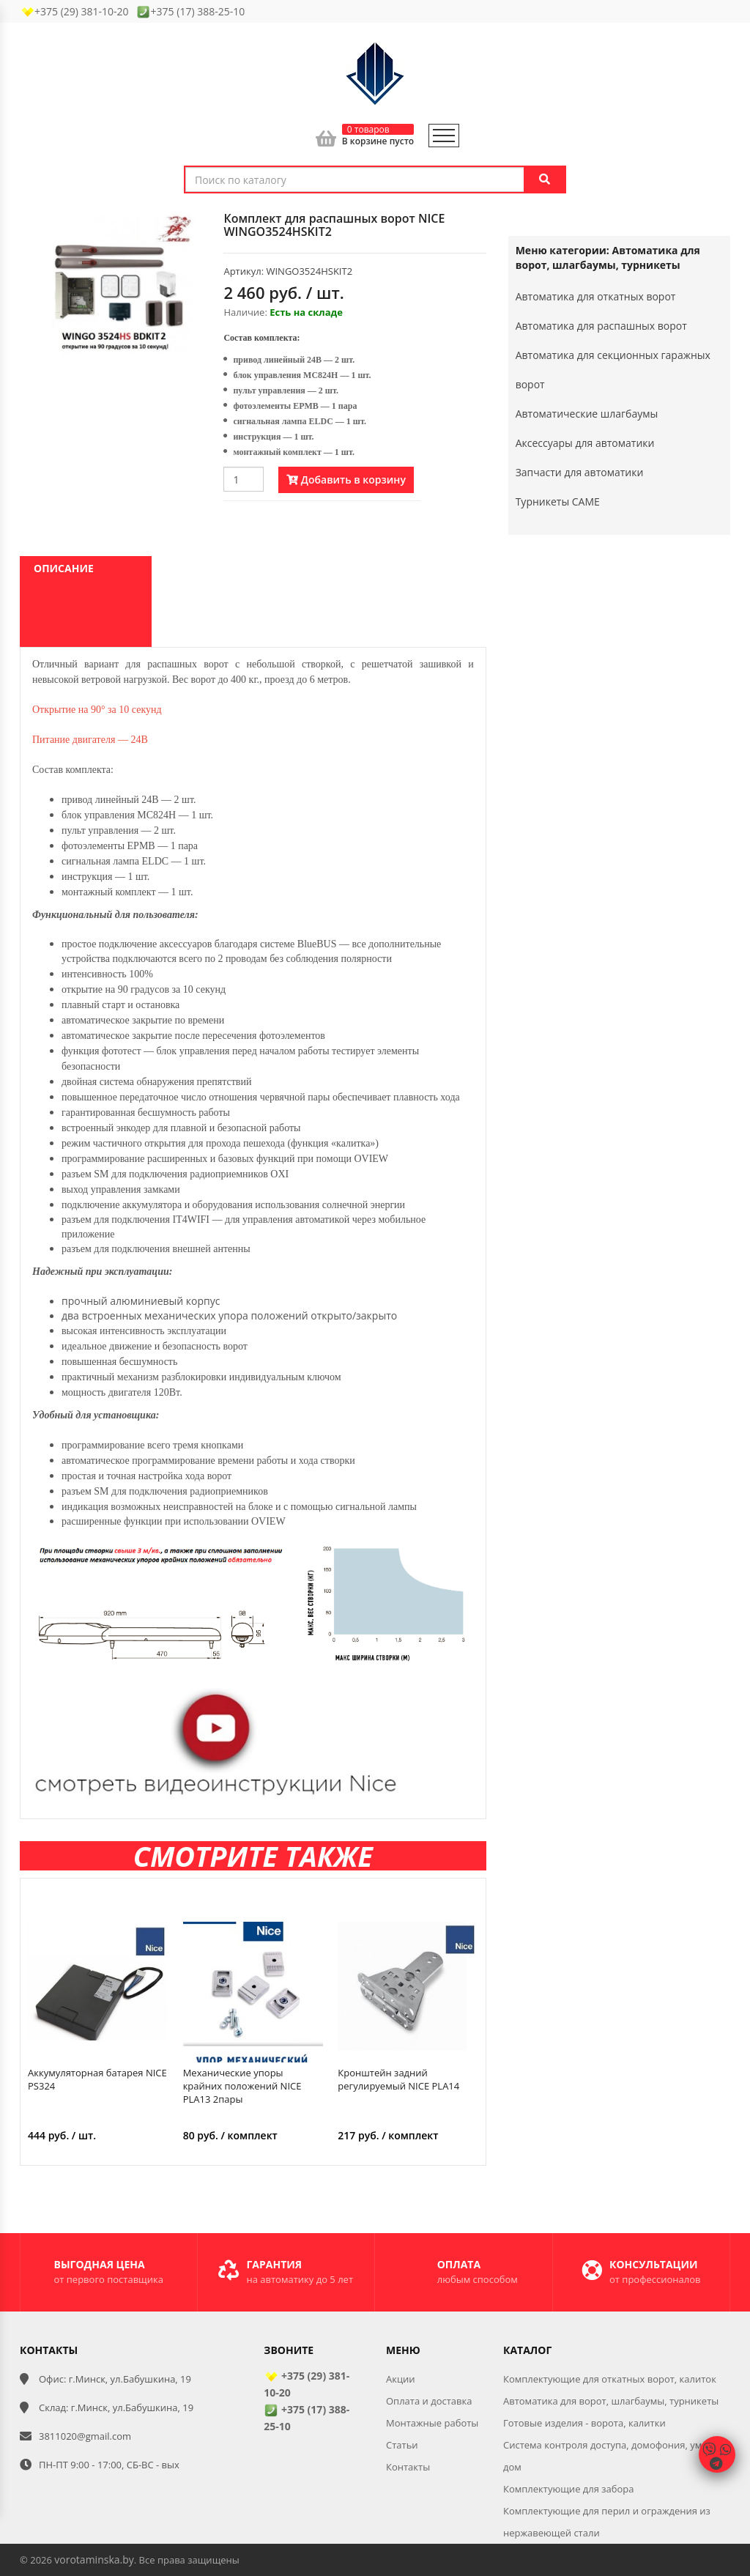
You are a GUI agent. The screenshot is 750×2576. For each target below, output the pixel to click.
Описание (64, 568)
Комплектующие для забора (568, 2488)
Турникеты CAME (558, 501)
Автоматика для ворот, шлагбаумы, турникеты (611, 2400)
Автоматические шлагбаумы (587, 414)
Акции (400, 2379)
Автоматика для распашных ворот (601, 326)
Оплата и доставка (429, 2400)
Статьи (402, 2444)
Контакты (408, 2466)
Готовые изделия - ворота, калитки (584, 2422)
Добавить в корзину (346, 479)
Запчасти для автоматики (580, 472)
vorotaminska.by (93, 2559)
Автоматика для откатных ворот (596, 296)
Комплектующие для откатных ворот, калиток (609, 2379)
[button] (188, 225)
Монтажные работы (432, 2422)
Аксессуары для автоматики (585, 443)
